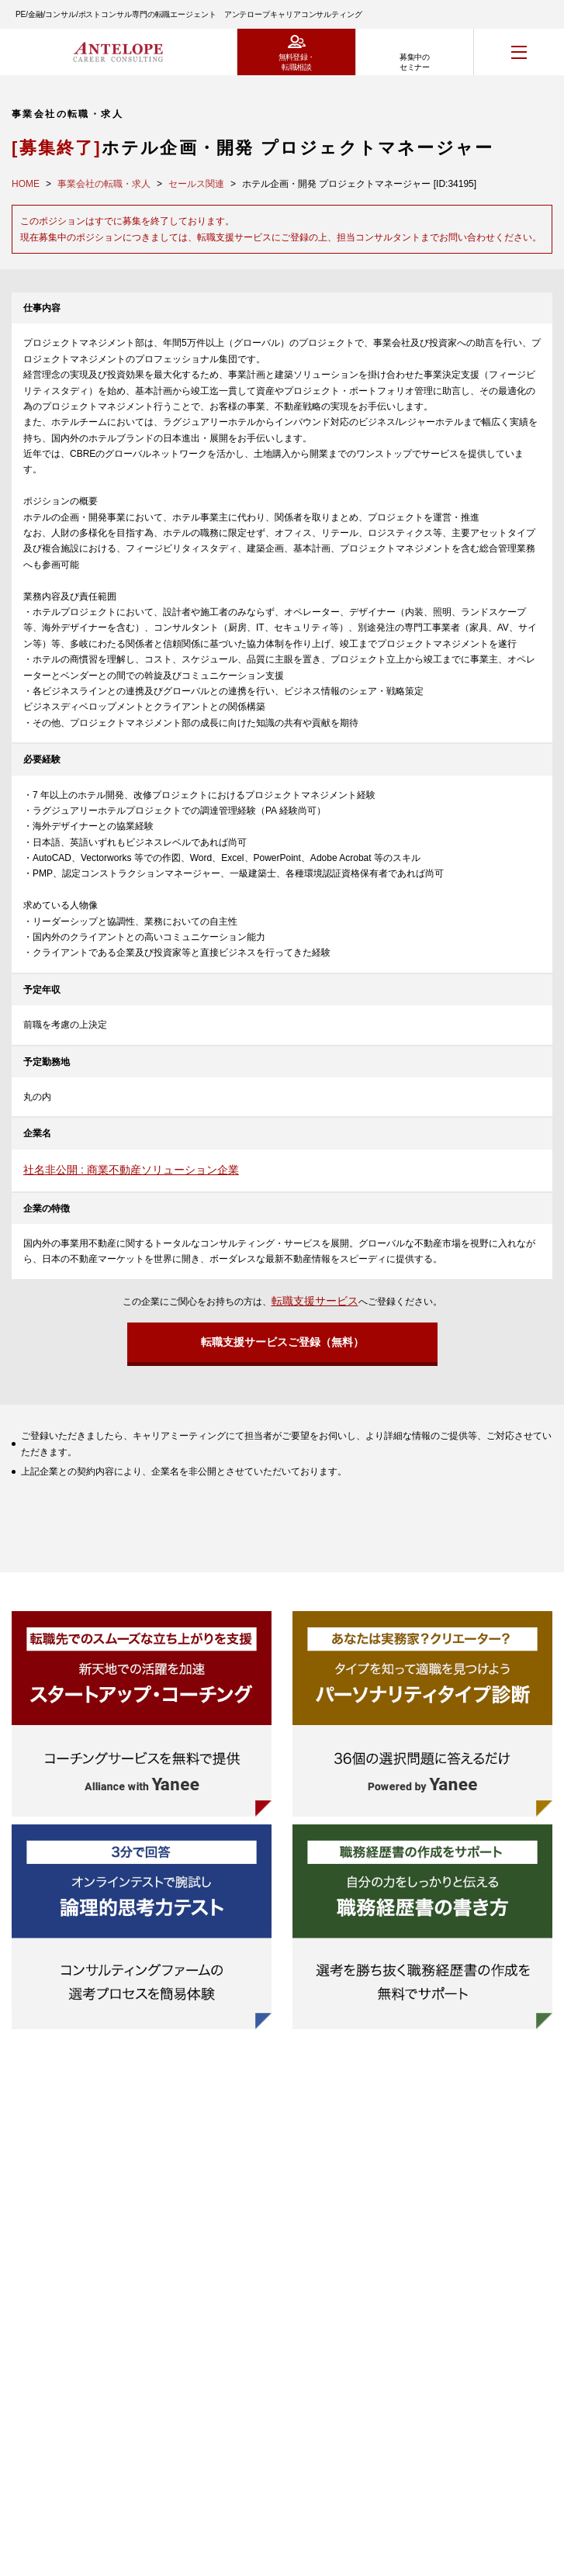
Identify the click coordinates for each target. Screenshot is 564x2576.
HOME (26, 183)
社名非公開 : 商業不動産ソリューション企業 (131, 1170)
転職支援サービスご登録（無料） (282, 1342)
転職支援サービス (315, 1301)
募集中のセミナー (414, 62)
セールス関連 (196, 183)
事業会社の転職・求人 (104, 183)
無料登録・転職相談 (297, 62)
